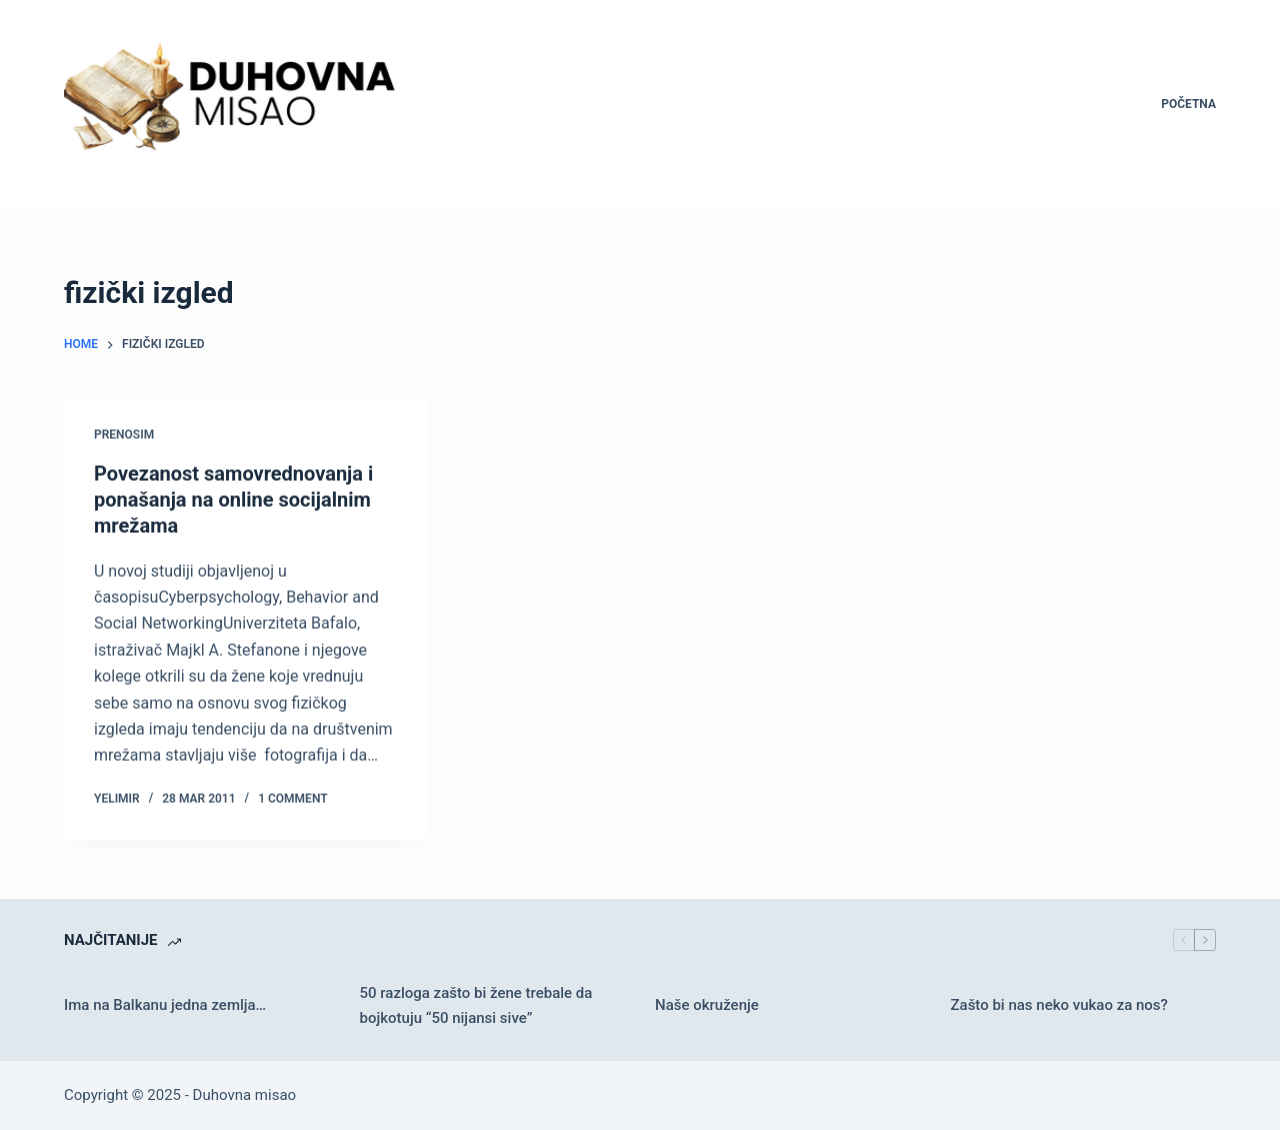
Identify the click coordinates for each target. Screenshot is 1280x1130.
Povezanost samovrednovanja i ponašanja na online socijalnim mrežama (233, 500)
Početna (1188, 104)
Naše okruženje (707, 1005)
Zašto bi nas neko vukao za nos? (1059, 1005)
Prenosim (124, 435)
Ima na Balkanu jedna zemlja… (165, 1005)
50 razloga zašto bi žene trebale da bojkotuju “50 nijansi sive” (476, 1005)
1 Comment (292, 799)
